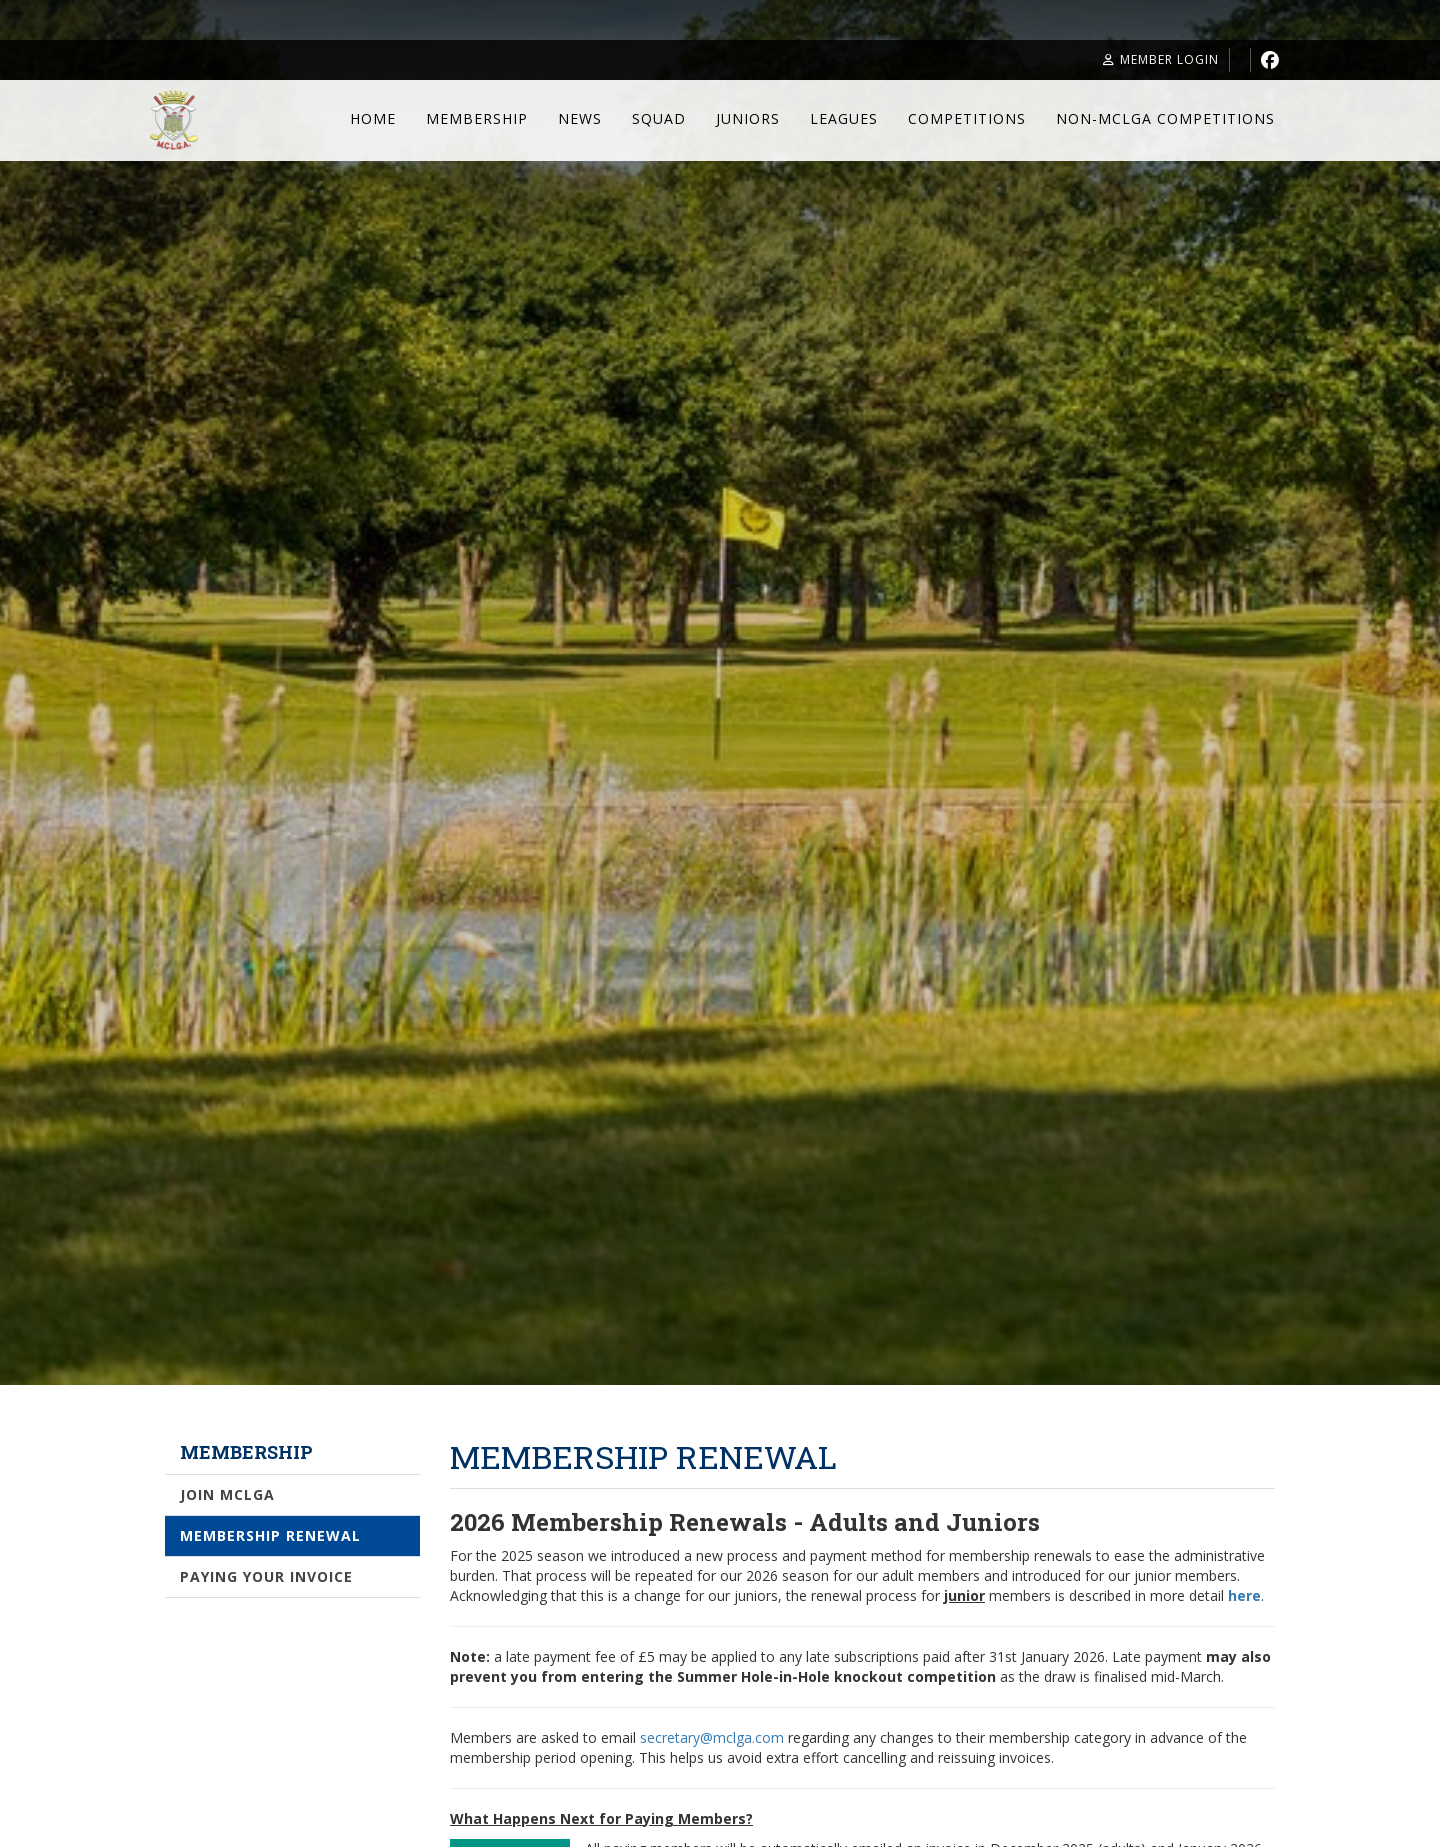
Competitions (967, 118)
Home (373, 118)
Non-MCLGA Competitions (1165, 118)
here (1244, 1595)
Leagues (844, 118)
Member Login (1161, 59)
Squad (659, 118)
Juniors (748, 118)
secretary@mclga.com (712, 1737)
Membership (477, 118)
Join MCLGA (227, 1494)
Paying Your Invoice (266, 1576)
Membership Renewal (270, 1535)
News (580, 118)
